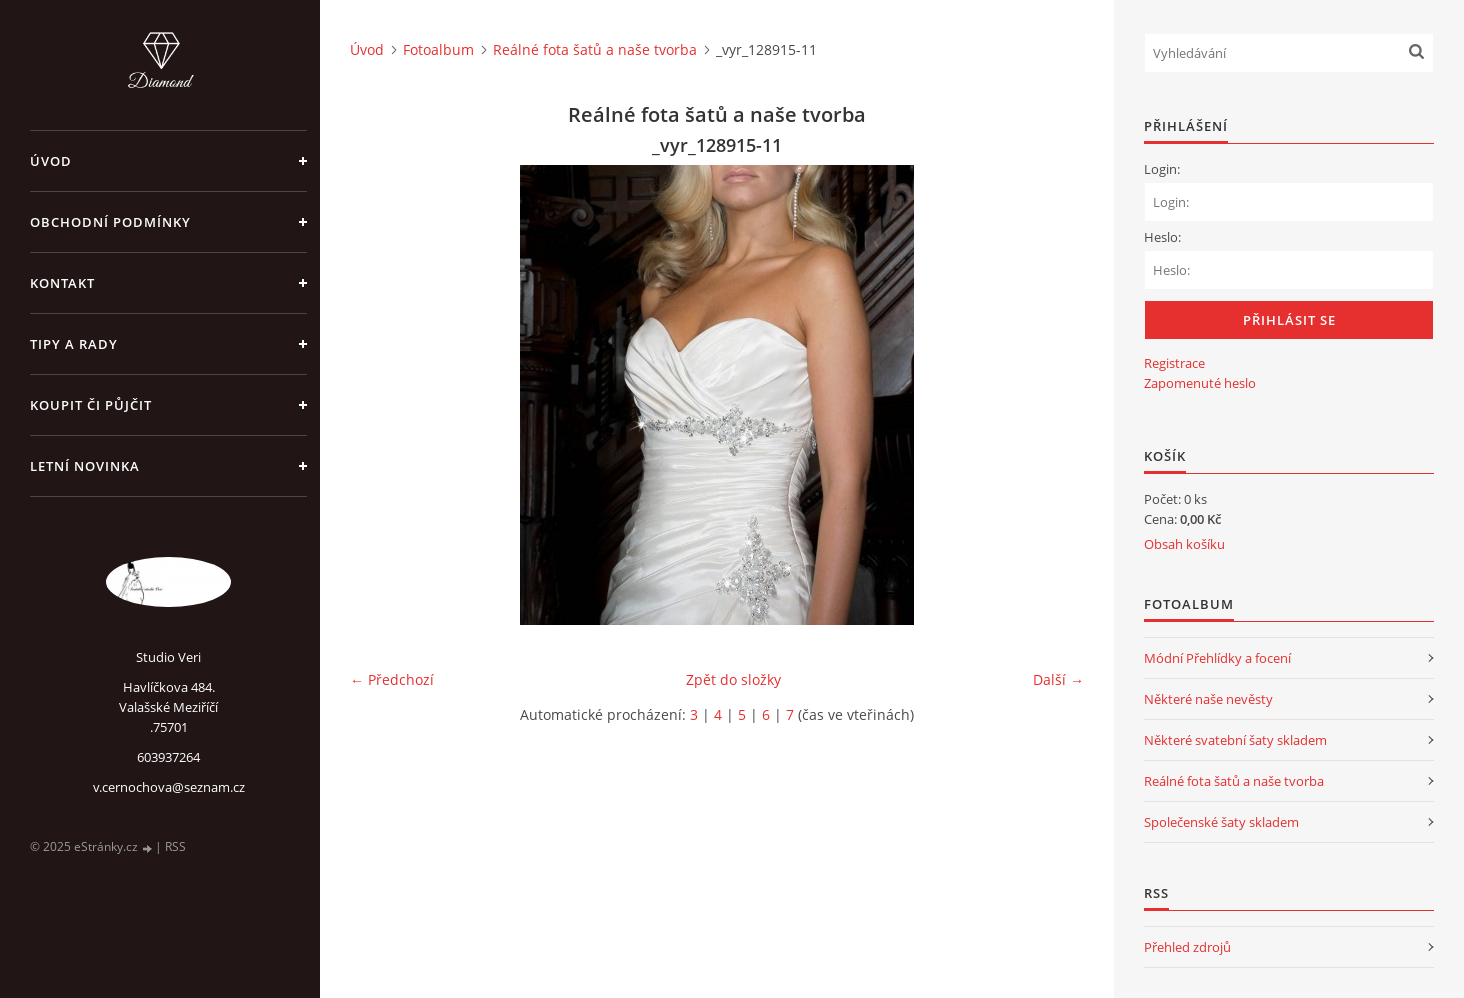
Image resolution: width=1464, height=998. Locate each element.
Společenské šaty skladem (1221, 822)
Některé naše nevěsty (1208, 699)
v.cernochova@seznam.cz (169, 787)
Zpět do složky (733, 679)
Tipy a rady (74, 344)
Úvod (51, 161)
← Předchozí (392, 679)
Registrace (1174, 363)
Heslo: (1162, 237)
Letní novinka (85, 466)
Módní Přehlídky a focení (1217, 658)
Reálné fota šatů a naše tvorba (595, 49)
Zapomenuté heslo (1200, 383)
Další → (1058, 679)
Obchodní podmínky (110, 222)
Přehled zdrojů (1187, 947)
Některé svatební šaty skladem (1235, 740)
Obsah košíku (1184, 544)
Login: (1162, 169)
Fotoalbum (438, 49)
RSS (175, 846)
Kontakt (62, 283)
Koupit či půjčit (91, 405)
